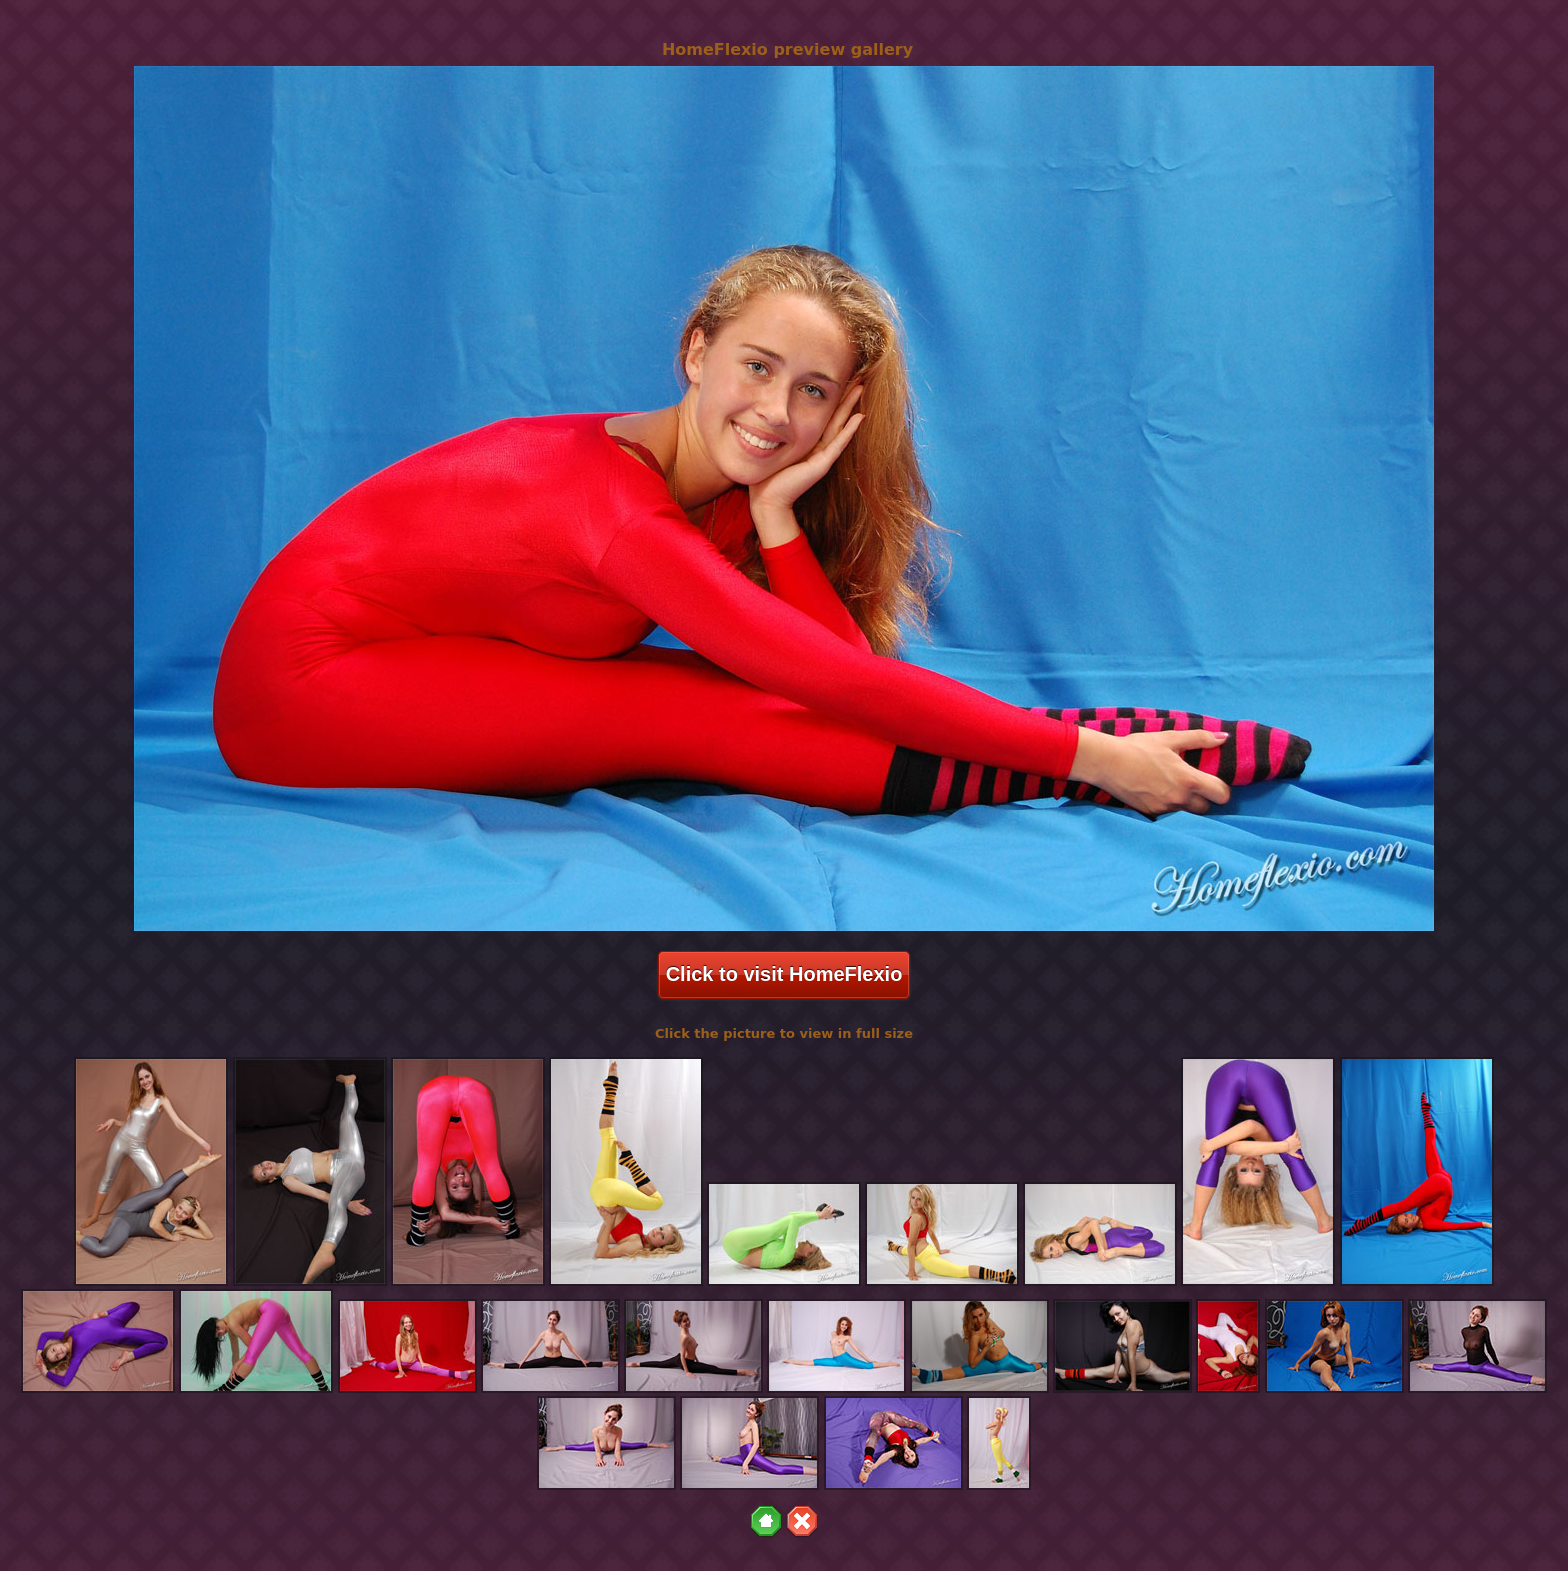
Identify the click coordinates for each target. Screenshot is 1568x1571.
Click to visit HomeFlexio (784, 974)
